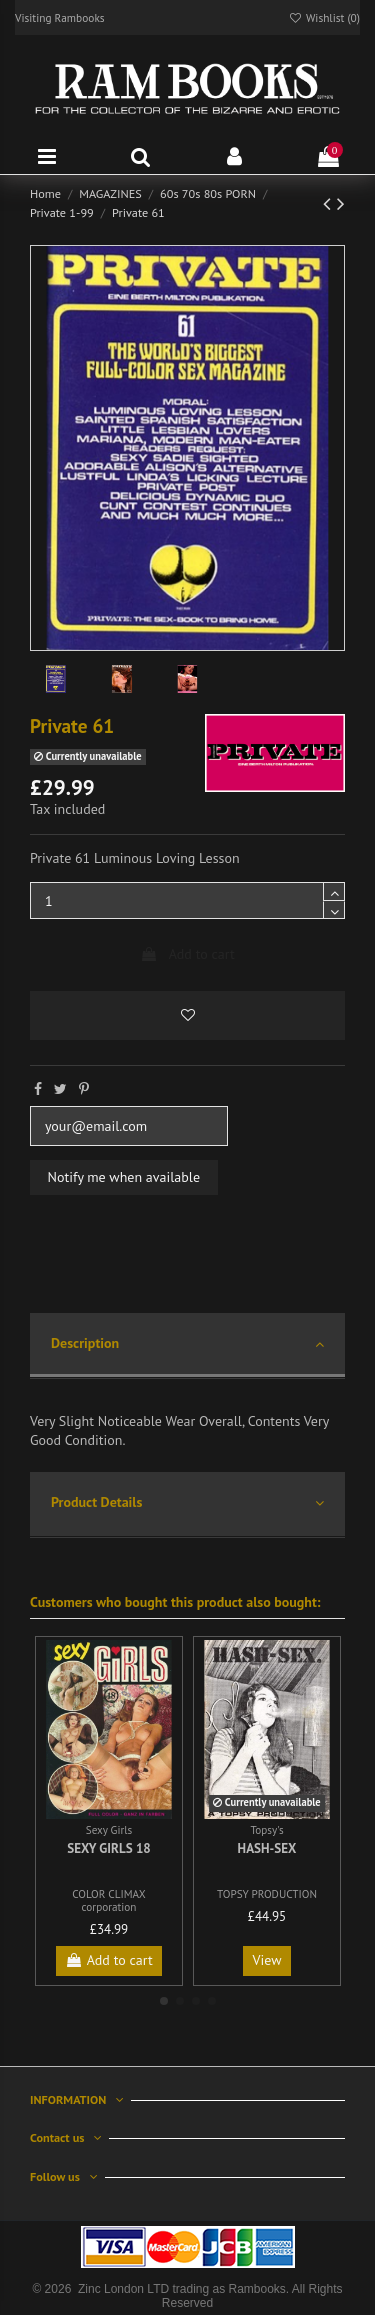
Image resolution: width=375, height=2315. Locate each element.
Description (187, 1344)
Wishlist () (324, 17)
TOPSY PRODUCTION (267, 1894)
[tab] (187, 1346)
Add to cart (187, 954)
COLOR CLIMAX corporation (109, 1900)
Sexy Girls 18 (109, 1848)
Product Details (187, 1503)
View (267, 1960)
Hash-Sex (267, 1848)
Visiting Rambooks (60, 17)
